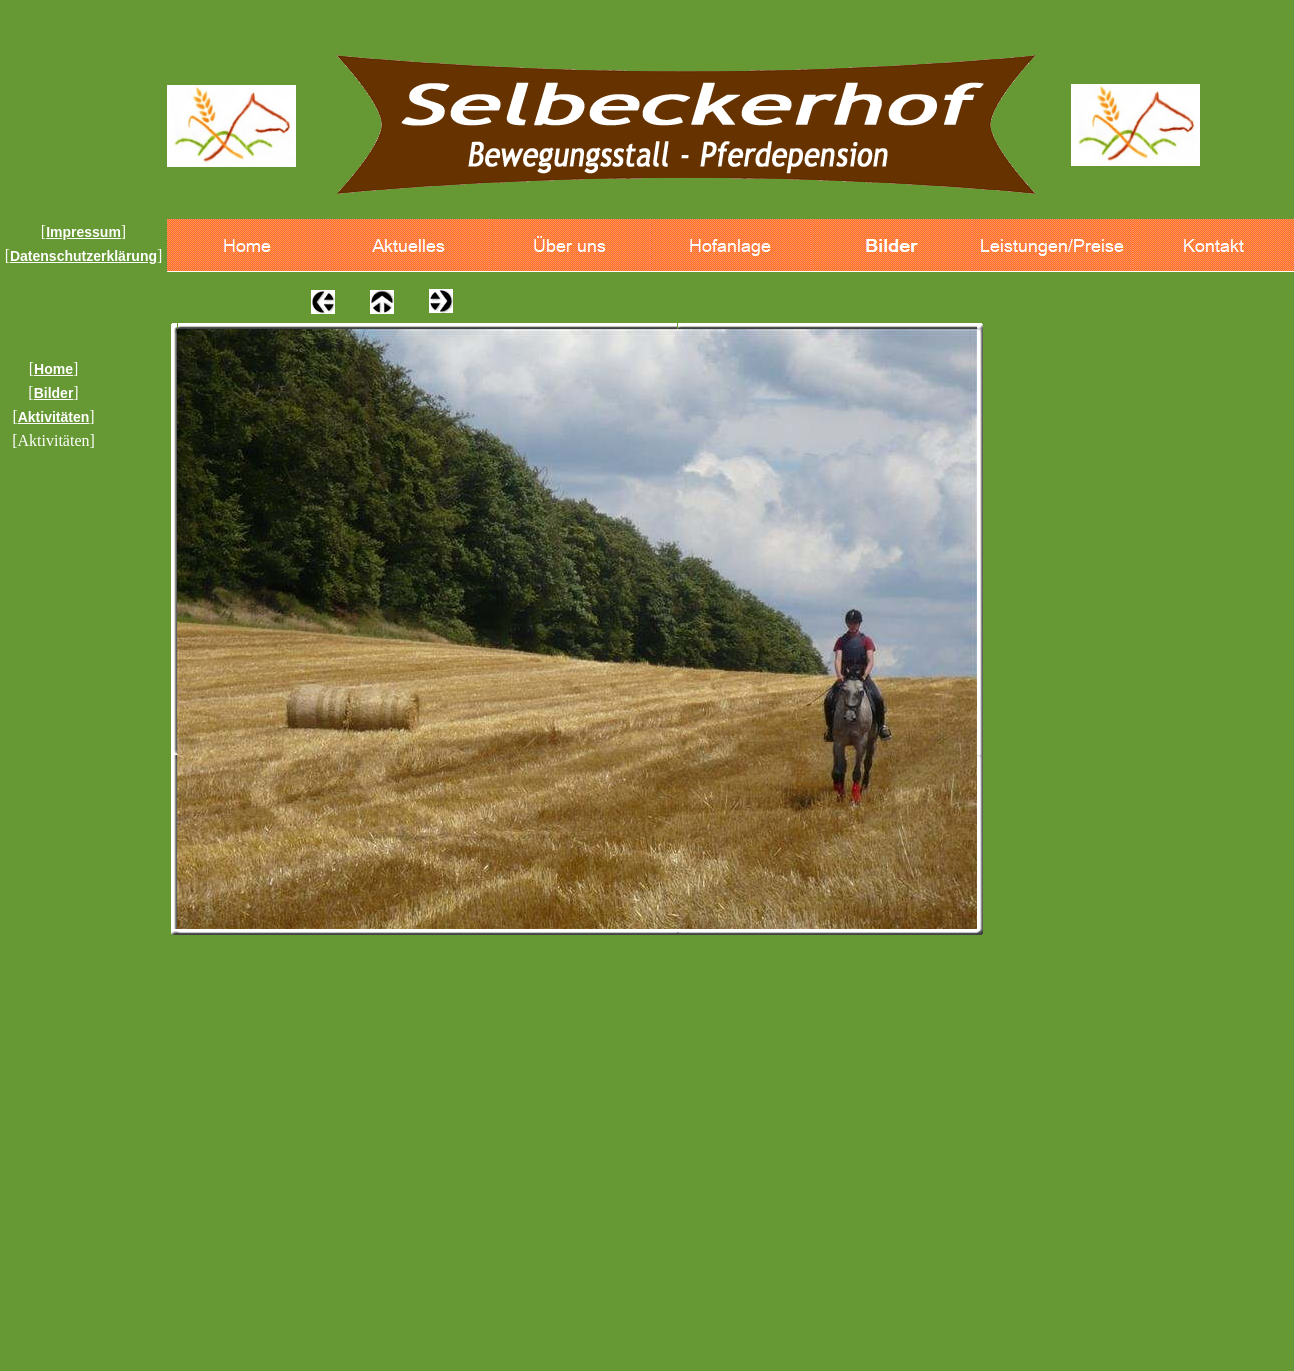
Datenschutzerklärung (83, 256)
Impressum (83, 232)
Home (53, 369)
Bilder (54, 393)
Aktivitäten (54, 417)
